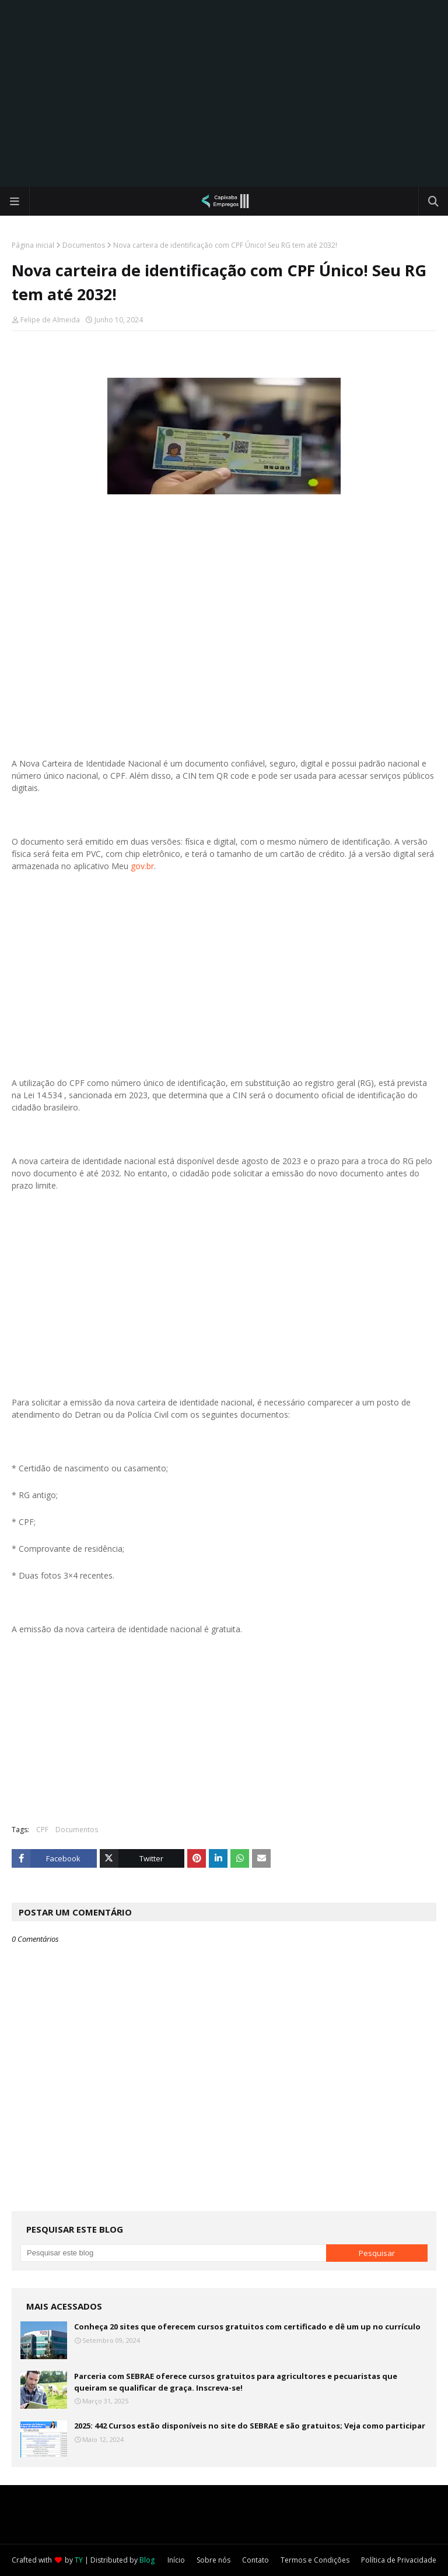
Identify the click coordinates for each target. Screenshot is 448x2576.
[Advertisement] (224, 93)
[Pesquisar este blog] (173, 2253)
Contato (255, 2560)
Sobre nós (213, 2560)
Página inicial (33, 245)
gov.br (142, 865)
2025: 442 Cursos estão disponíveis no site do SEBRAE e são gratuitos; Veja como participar (249, 2425)
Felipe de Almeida (50, 320)
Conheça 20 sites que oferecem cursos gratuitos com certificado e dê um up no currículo (247, 2326)
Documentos (83, 245)
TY (79, 2560)
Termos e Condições (315, 2560)
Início (176, 2560)
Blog (147, 2560)
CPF (42, 1830)
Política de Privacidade (398, 2560)
